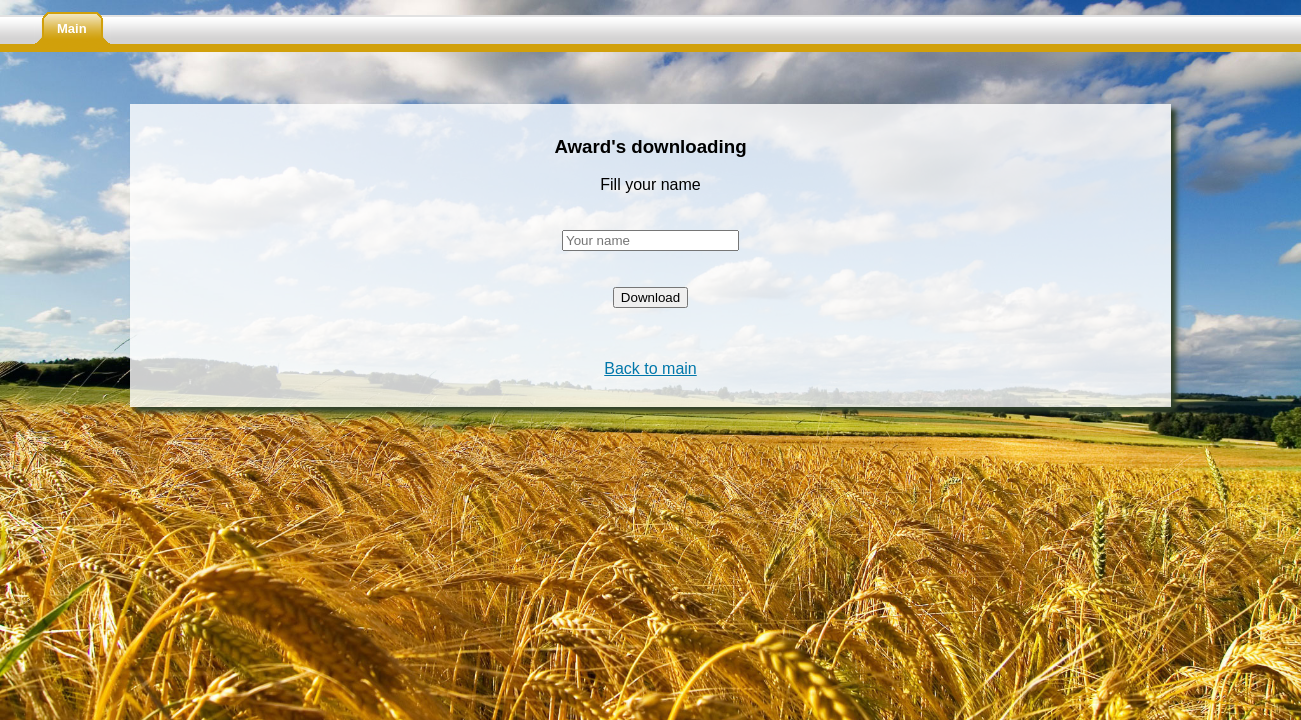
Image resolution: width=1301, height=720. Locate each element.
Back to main (650, 368)
